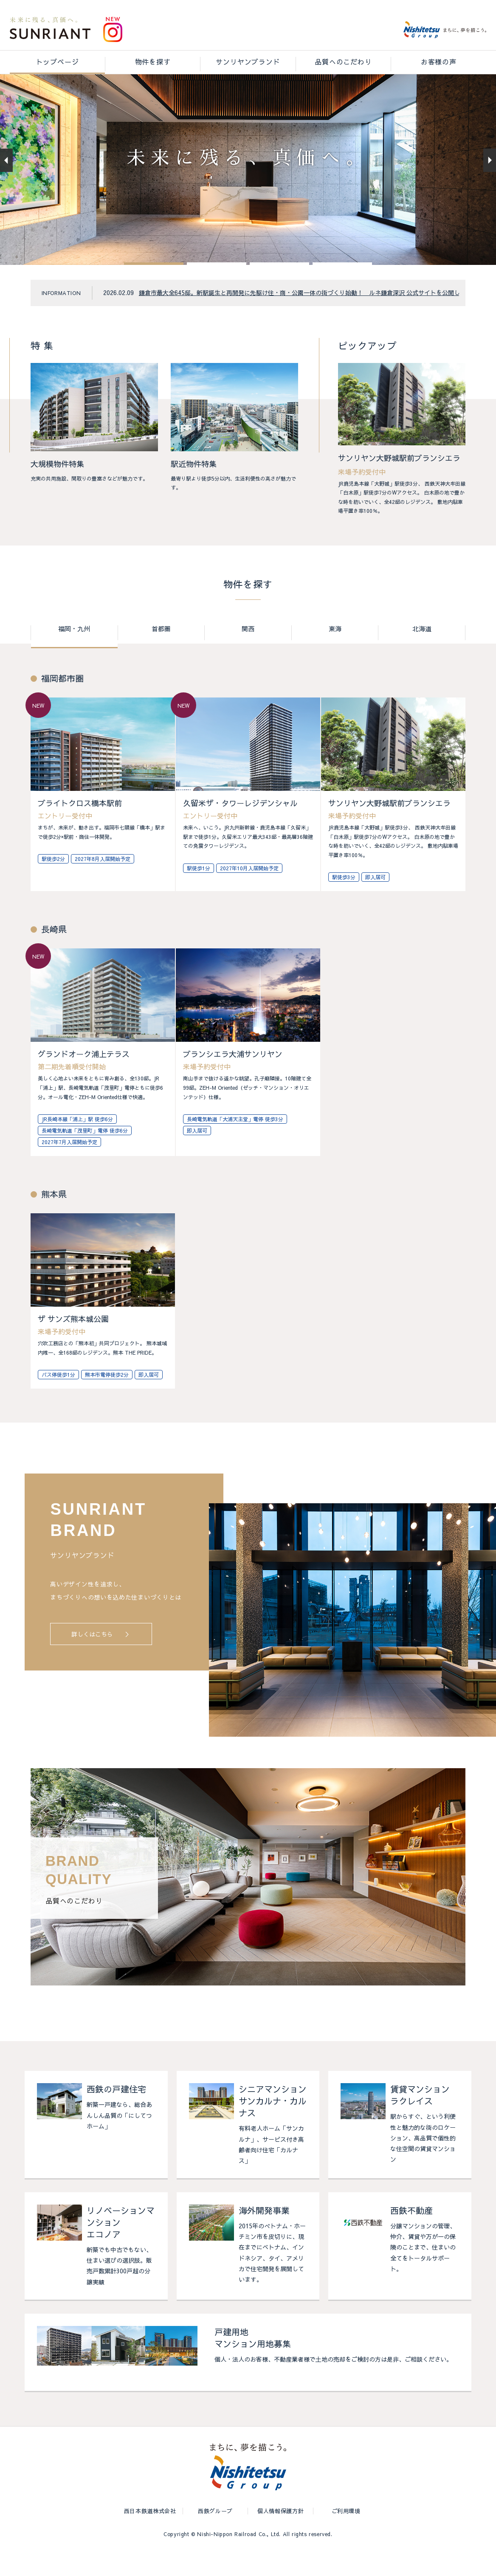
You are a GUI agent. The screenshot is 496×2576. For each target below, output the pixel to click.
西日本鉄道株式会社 (150, 2536)
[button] (153, 287)
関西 (248, 652)
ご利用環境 (346, 2536)
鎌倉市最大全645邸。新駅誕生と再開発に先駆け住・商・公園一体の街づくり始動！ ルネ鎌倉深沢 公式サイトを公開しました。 (311, 316)
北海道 (421, 652)
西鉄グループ (215, 2536)
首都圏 (161, 652)
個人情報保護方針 (280, 2536)
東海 (335, 652)
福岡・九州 (74, 652)
